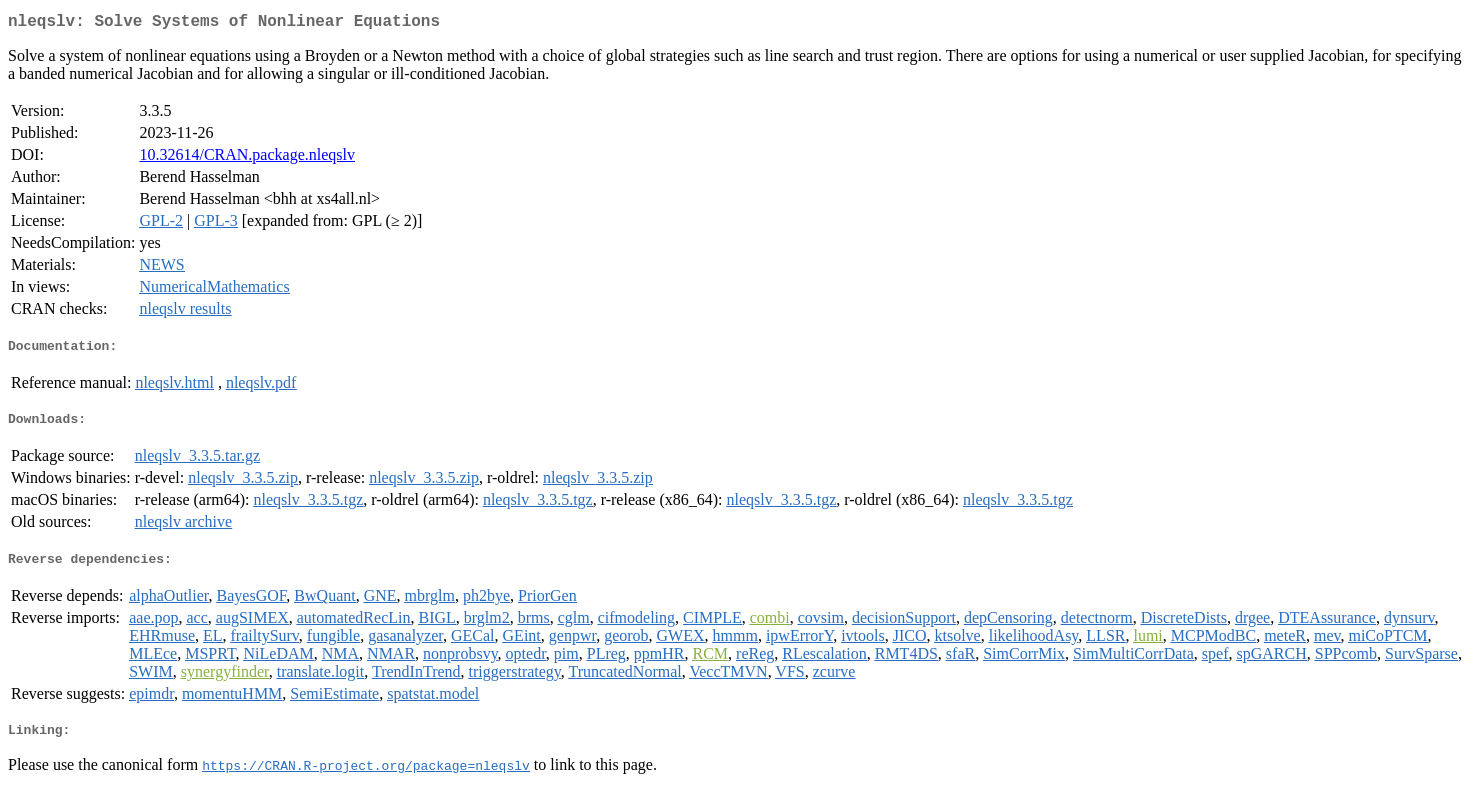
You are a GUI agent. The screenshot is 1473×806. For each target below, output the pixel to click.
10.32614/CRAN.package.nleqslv (247, 158)
